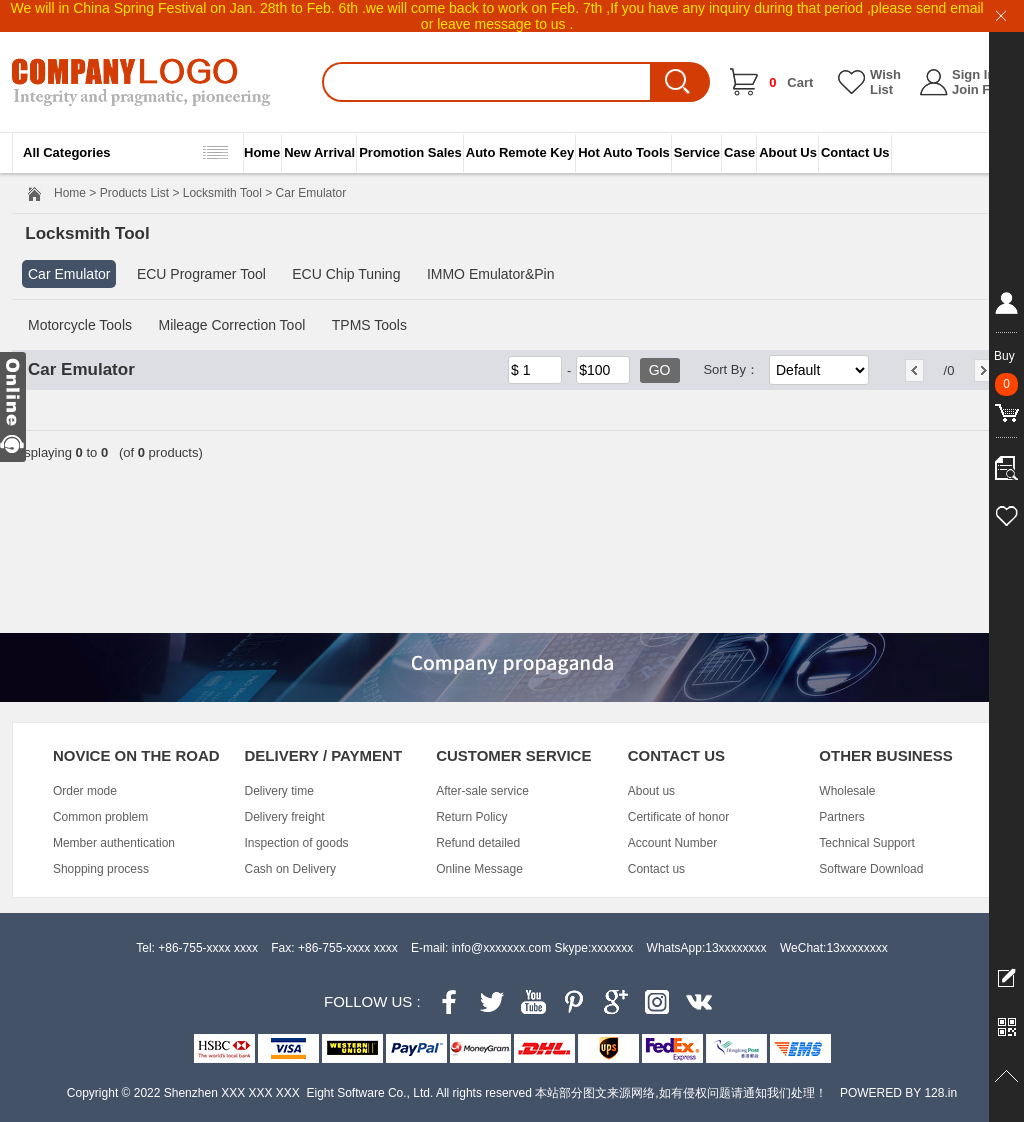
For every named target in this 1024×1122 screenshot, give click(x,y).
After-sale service (482, 791)
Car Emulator (69, 274)
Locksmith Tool (222, 193)
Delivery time (279, 791)
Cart (791, 82)
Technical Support (866, 843)
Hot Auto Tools (624, 152)
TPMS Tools (369, 325)
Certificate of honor (678, 817)
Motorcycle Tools (80, 325)
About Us (788, 152)
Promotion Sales (410, 152)
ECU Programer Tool (201, 274)
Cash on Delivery (290, 869)
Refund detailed (478, 843)
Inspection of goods (297, 843)
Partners (841, 817)
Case (739, 152)
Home (262, 152)
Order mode (85, 791)
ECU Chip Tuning (346, 274)
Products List (134, 193)
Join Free (981, 89)
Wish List (885, 82)
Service (697, 152)
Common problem (100, 817)
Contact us (656, 869)
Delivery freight (285, 817)
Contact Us (855, 152)
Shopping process (101, 869)
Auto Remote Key (520, 152)
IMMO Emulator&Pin (491, 274)
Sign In (973, 74)
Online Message (479, 869)
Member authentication (114, 843)
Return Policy (471, 817)
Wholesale (847, 791)
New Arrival (319, 152)
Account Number (672, 843)
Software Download (871, 869)
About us (651, 791)
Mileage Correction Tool (231, 325)
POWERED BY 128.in (898, 1093)
